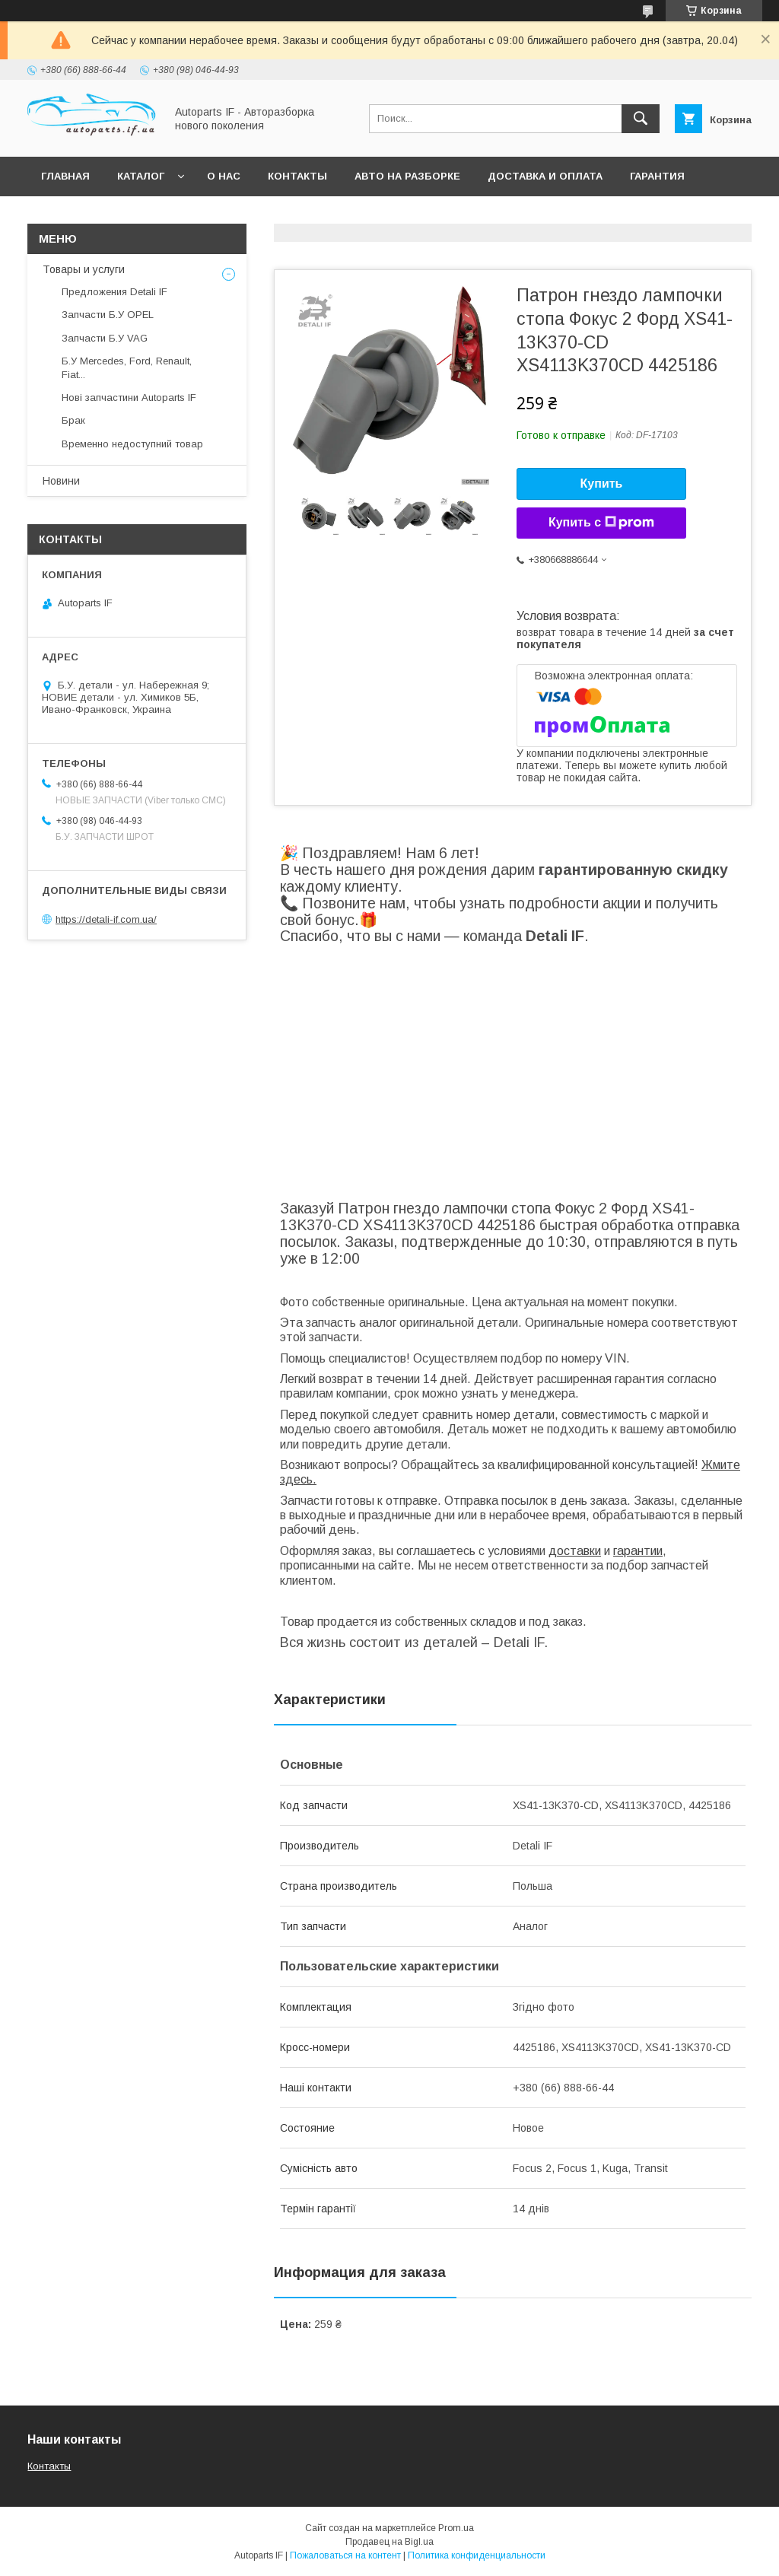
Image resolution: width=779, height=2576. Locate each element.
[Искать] (641, 118)
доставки (574, 1550)
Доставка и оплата (545, 176)
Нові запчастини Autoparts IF (129, 397)
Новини (61, 481)
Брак (73, 420)
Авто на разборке (407, 176)
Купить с (601, 523)
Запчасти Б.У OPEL (108, 314)
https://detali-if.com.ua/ (106, 919)
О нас (223, 176)
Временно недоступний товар (132, 444)
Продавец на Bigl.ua (389, 2541)
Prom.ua (456, 2528)
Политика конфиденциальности (476, 2555)
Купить (601, 483)
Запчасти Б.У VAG (105, 338)
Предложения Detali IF (114, 291)
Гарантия (657, 176)
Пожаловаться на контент (345, 2555)
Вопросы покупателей (109, 215)
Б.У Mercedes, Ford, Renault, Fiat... (127, 367)
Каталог (140, 176)
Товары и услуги (84, 269)
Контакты (297, 176)
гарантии (638, 1550)
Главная (65, 176)
